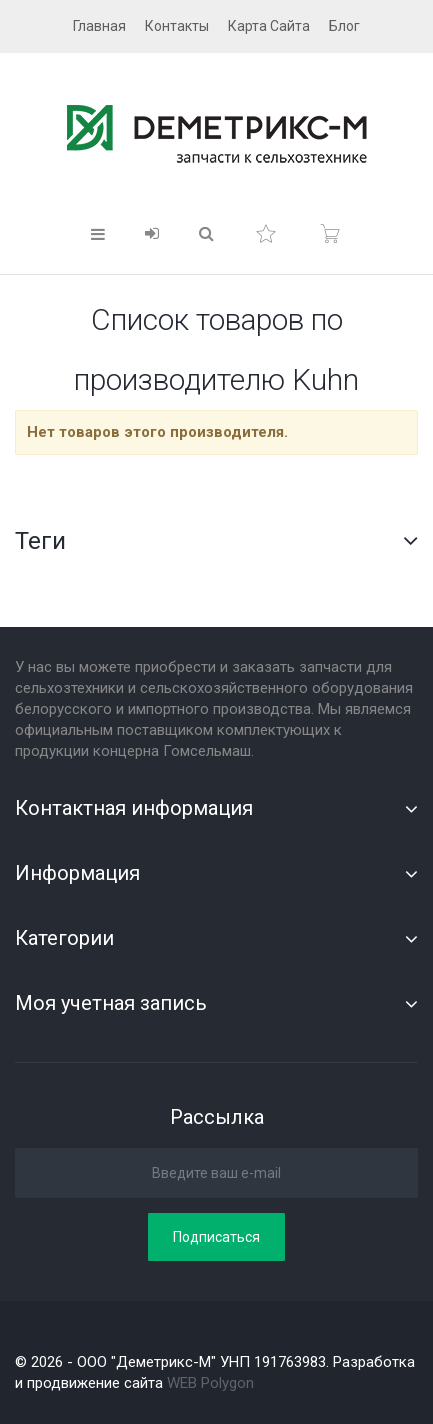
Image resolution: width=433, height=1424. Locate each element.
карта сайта (269, 26)
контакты (177, 26)
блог (344, 26)
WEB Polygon (210, 1383)
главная (99, 26)
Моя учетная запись (111, 1003)
